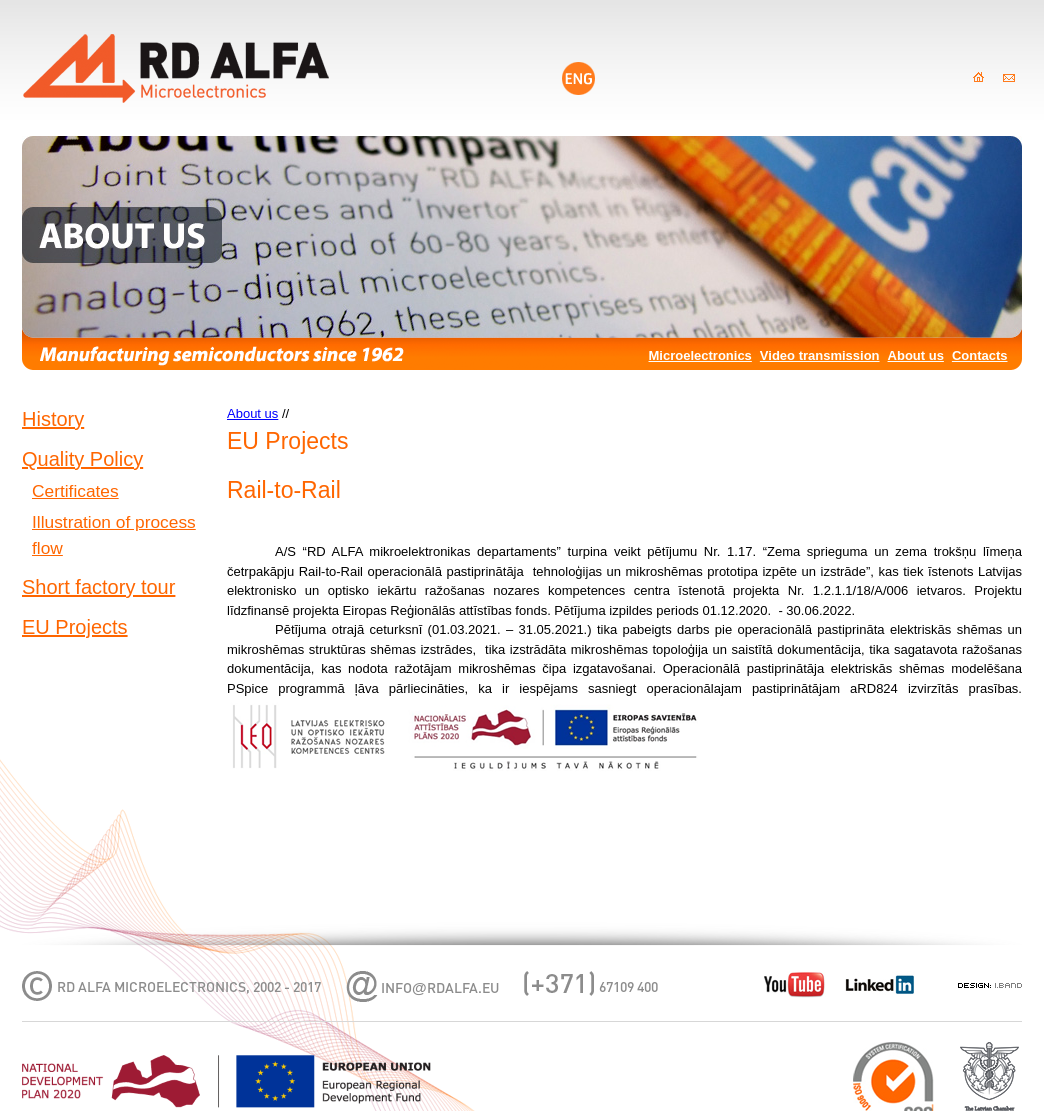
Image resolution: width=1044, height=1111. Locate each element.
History (53, 419)
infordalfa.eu (440, 989)
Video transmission (820, 355)
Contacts (980, 355)
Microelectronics (700, 355)
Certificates (75, 491)
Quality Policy (82, 459)
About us (916, 355)
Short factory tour (98, 587)
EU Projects (75, 627)
